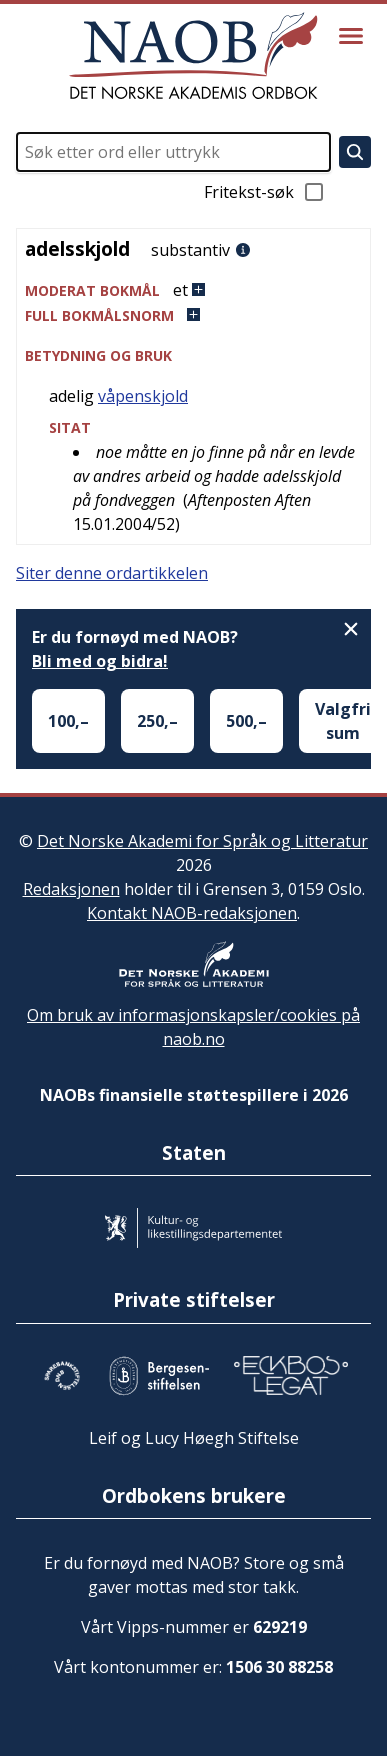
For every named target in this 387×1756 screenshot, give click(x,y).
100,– (68, 721)
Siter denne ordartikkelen (112, 573)
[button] (193, 290)
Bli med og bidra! (100, 661)
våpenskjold (143, 396)
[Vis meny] (351, 36)
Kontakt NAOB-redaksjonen (192, 913)
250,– (157, 721)
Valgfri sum (343, 721)
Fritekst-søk (265, 192)
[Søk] (355, 152)
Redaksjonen (71, 889)
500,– (246, 721)
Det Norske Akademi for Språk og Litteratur (202, 841)
